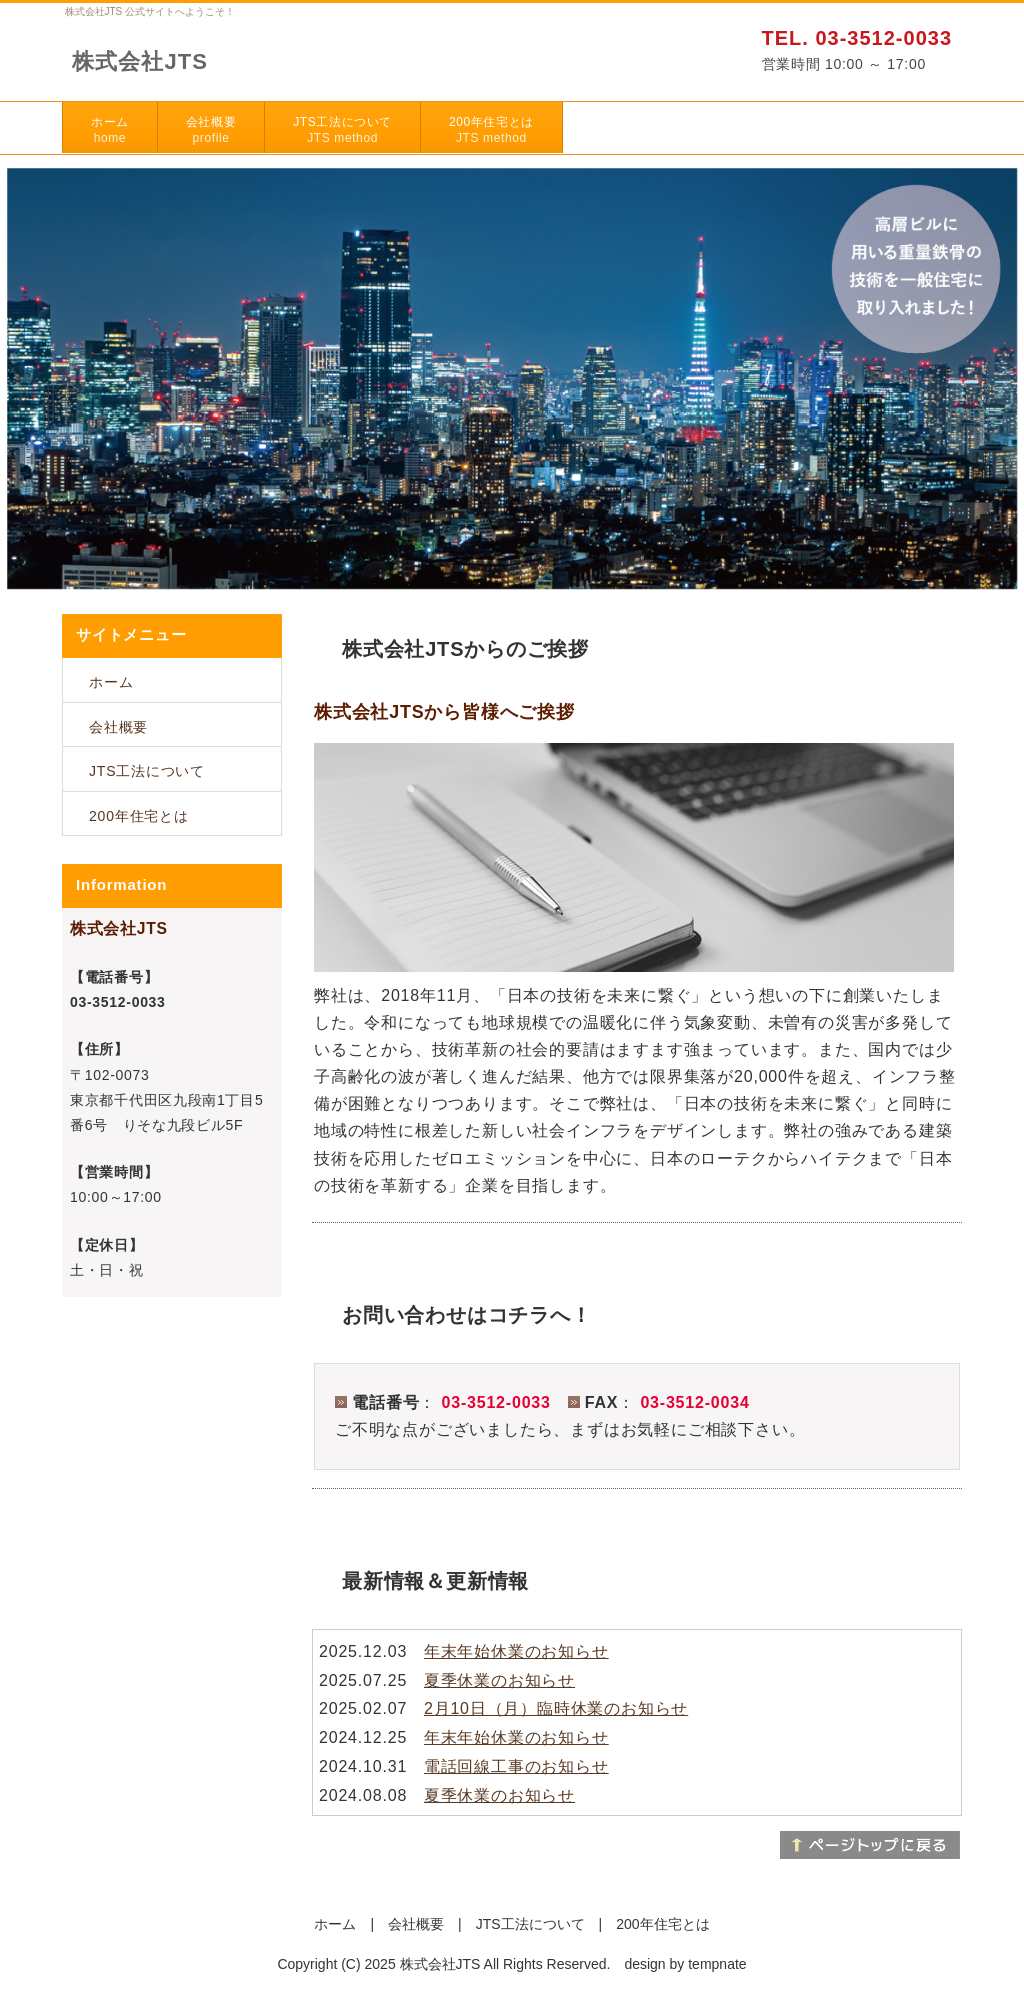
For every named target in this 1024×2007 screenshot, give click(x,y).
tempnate (717, 1964)
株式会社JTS (140, 61)
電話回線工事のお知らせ (516, 1766)
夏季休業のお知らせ (499, 1680)
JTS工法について (342, 130)
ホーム (110, 130)
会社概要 (211, 130)
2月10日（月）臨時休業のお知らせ (556, 1708)
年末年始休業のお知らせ (516, 1651)
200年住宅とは (491, 130)
